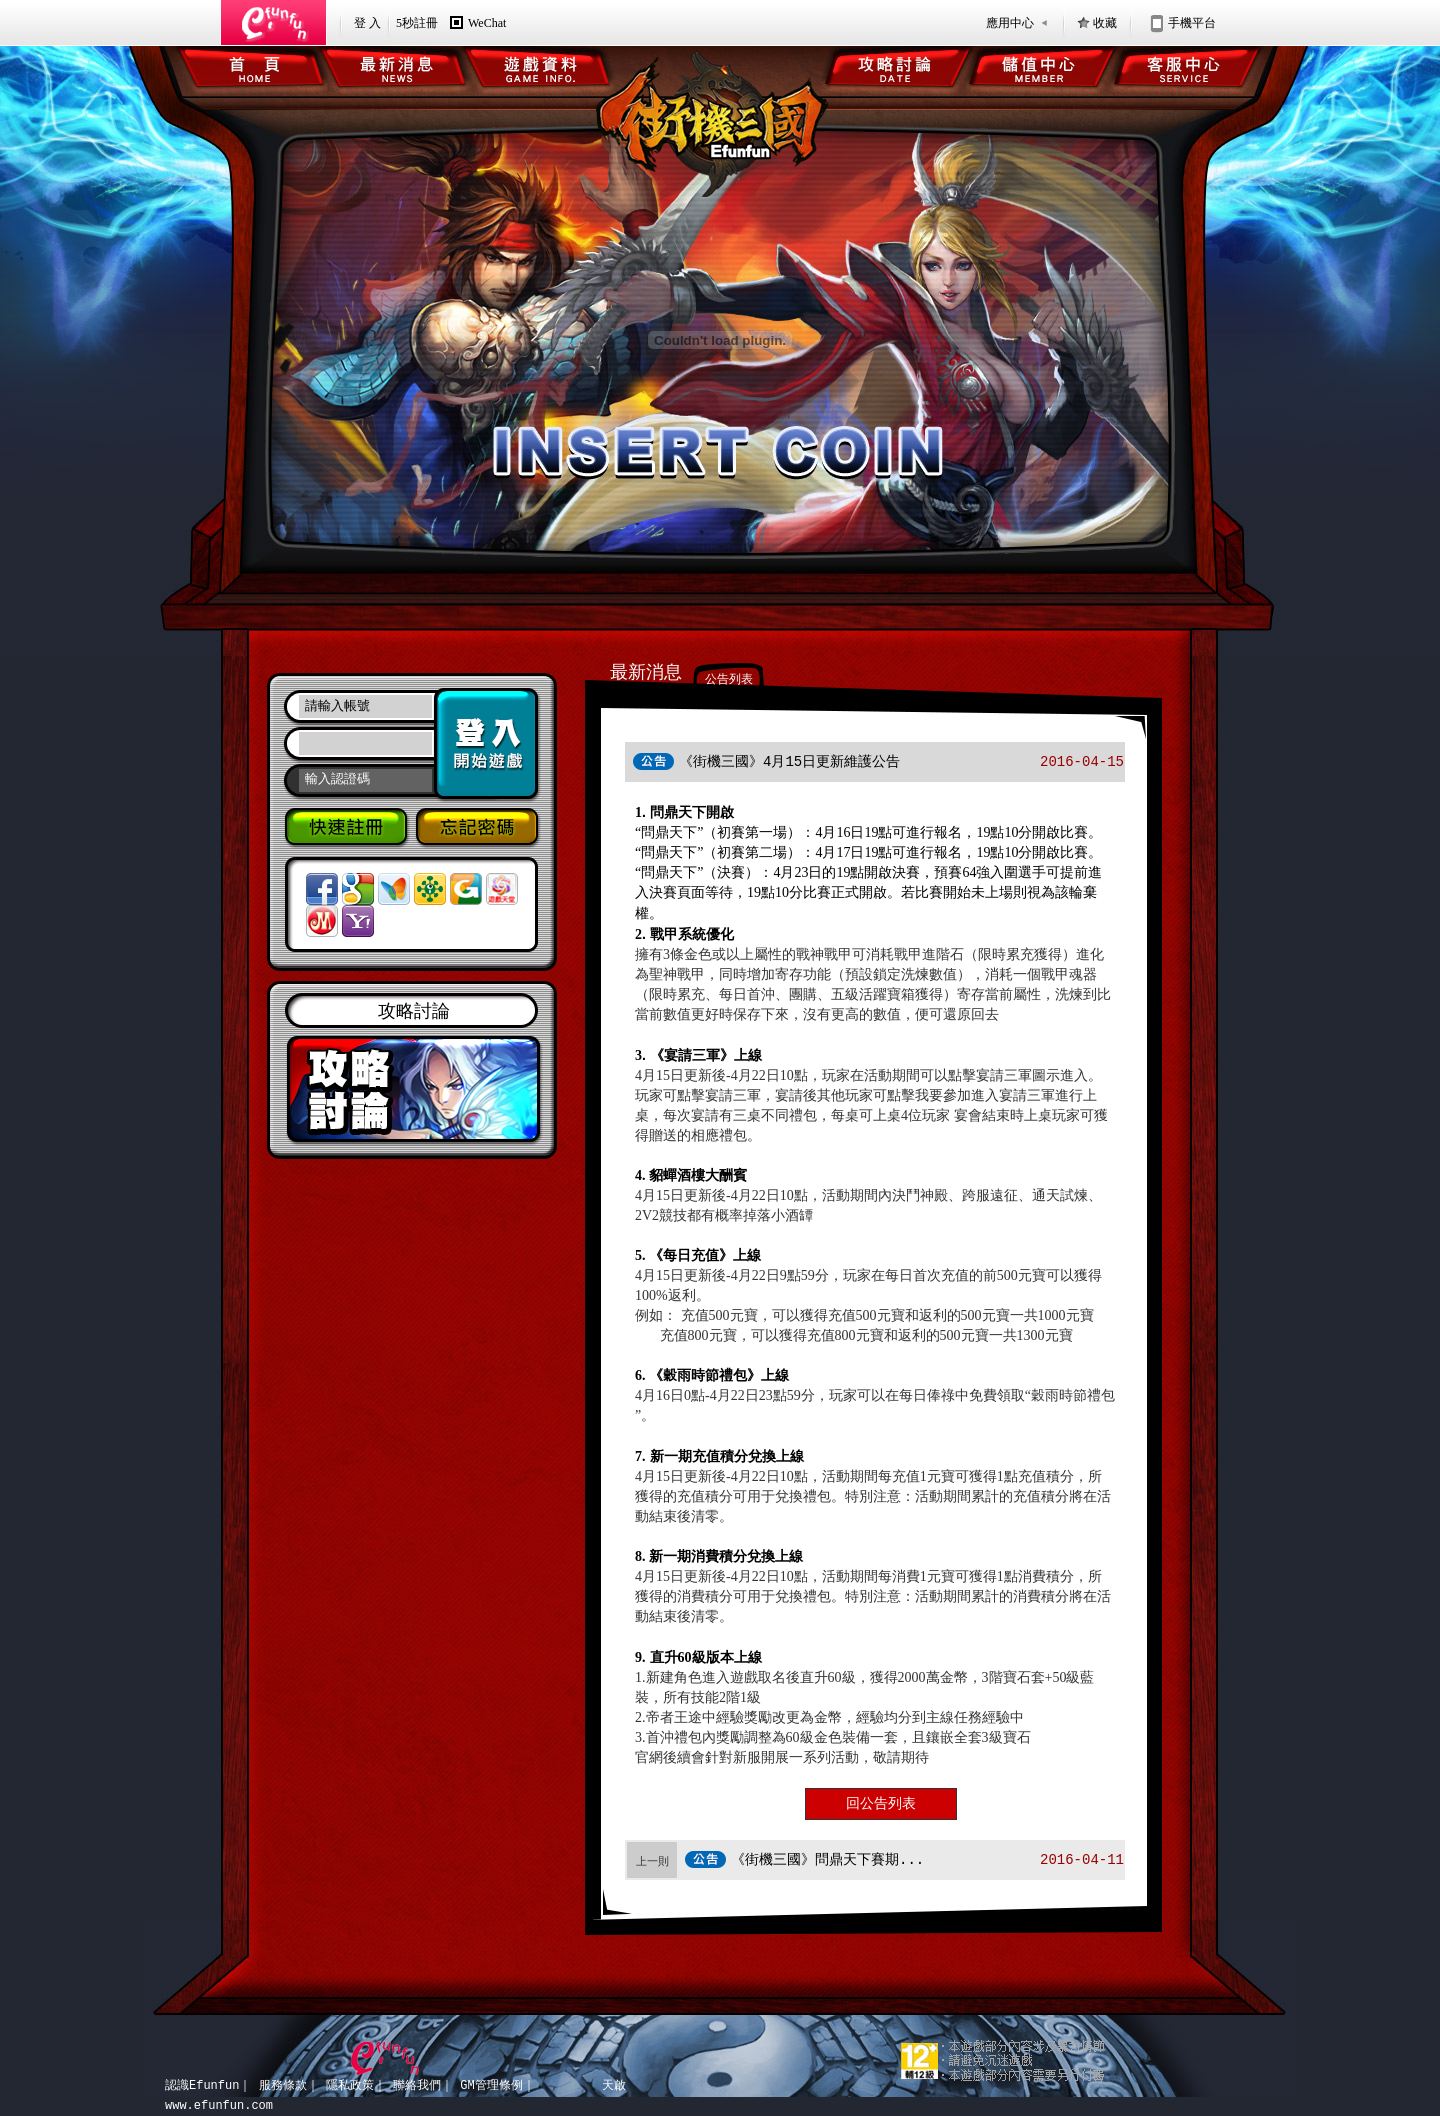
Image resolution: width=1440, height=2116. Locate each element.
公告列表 (729, 679)
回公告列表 (881, 1803)
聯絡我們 (417, 2085)
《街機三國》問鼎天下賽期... (827, 1859)
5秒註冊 (417, 23)
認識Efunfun (202, 2085)
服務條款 (283, 2085)
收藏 (1105, 23)
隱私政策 (350, 2085)
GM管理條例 (491, 2085)
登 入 (367, 23)
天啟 (614, 2085)
